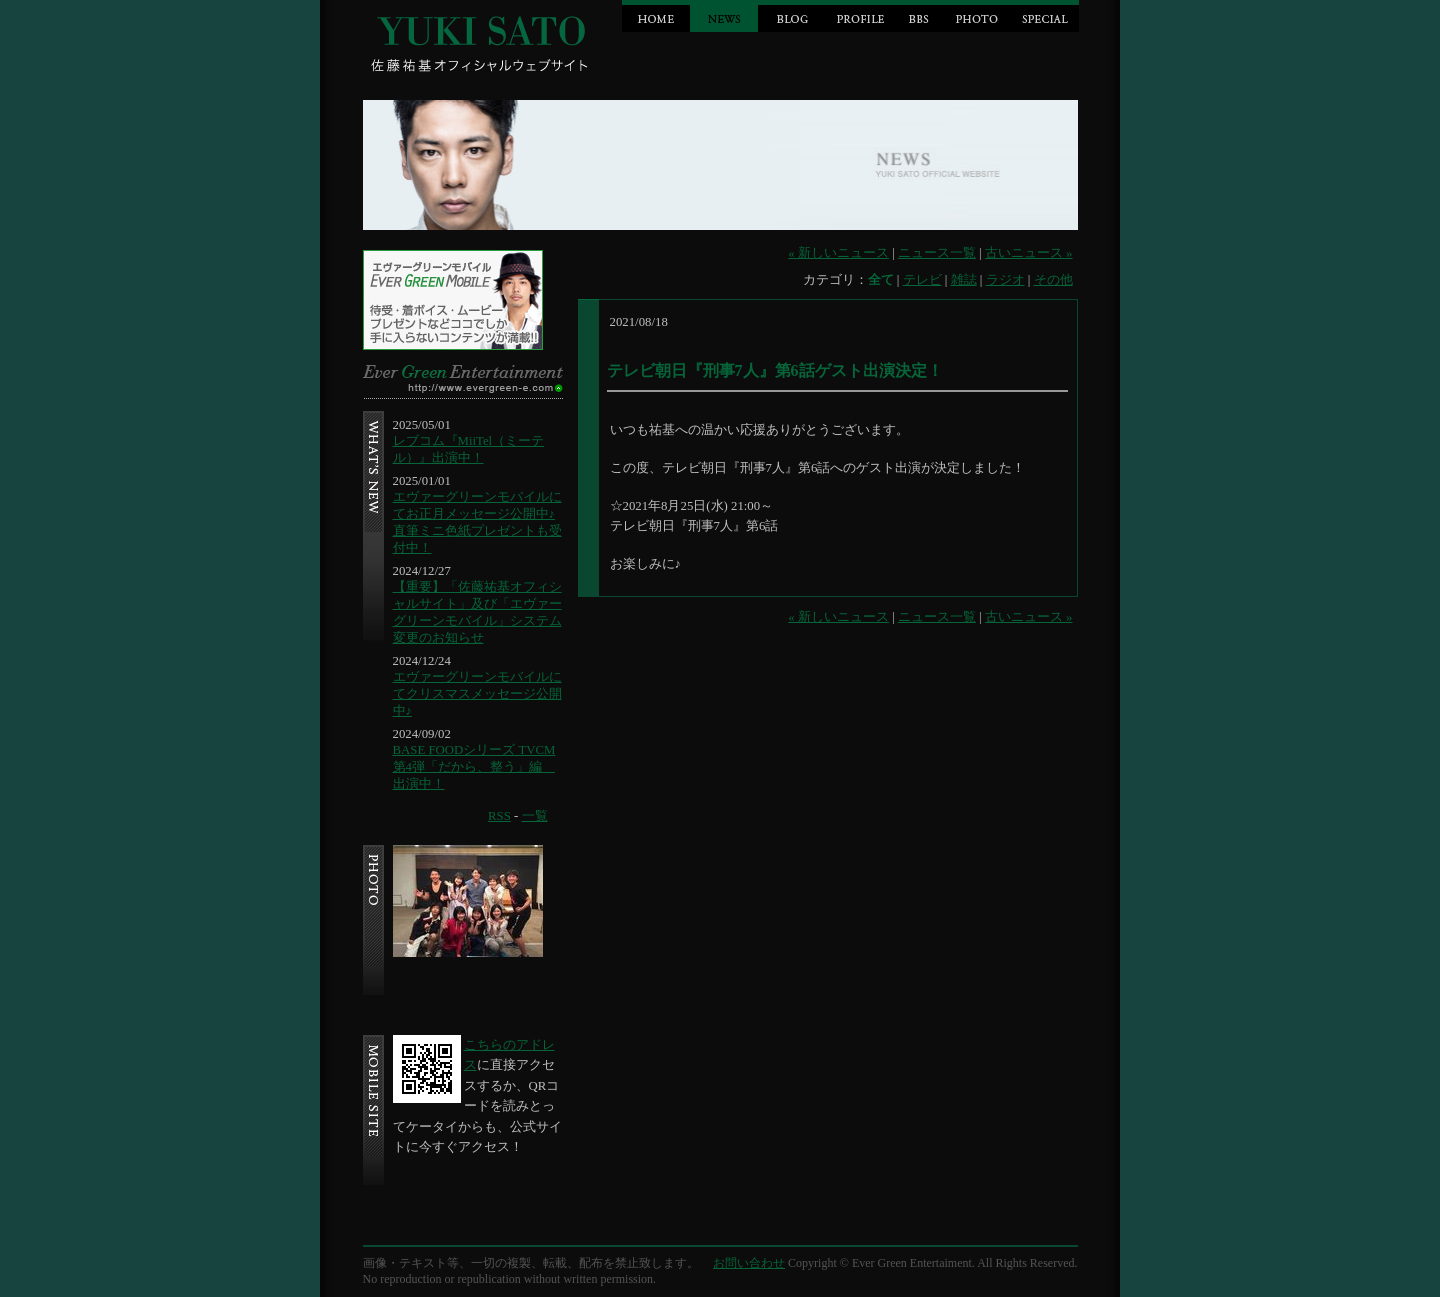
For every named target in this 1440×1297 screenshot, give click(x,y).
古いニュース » (1029, 253)
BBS (918, 16)
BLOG (792, 16)
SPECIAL (1045, 16)
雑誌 (964, 280)
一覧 (535, 816)
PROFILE (860, 16)
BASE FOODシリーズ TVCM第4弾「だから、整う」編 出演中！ (474, 767)
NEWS (724, 16)
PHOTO (977, 16)
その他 (1053, 280)
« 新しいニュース (838, 253)
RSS (499, 816)
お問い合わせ (749, 1263)
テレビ (922, 280)
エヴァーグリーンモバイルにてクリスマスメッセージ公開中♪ (477, 694)
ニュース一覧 (937, 253)
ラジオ (1005, 280)
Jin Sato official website (483, 40)
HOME (656, 16)
